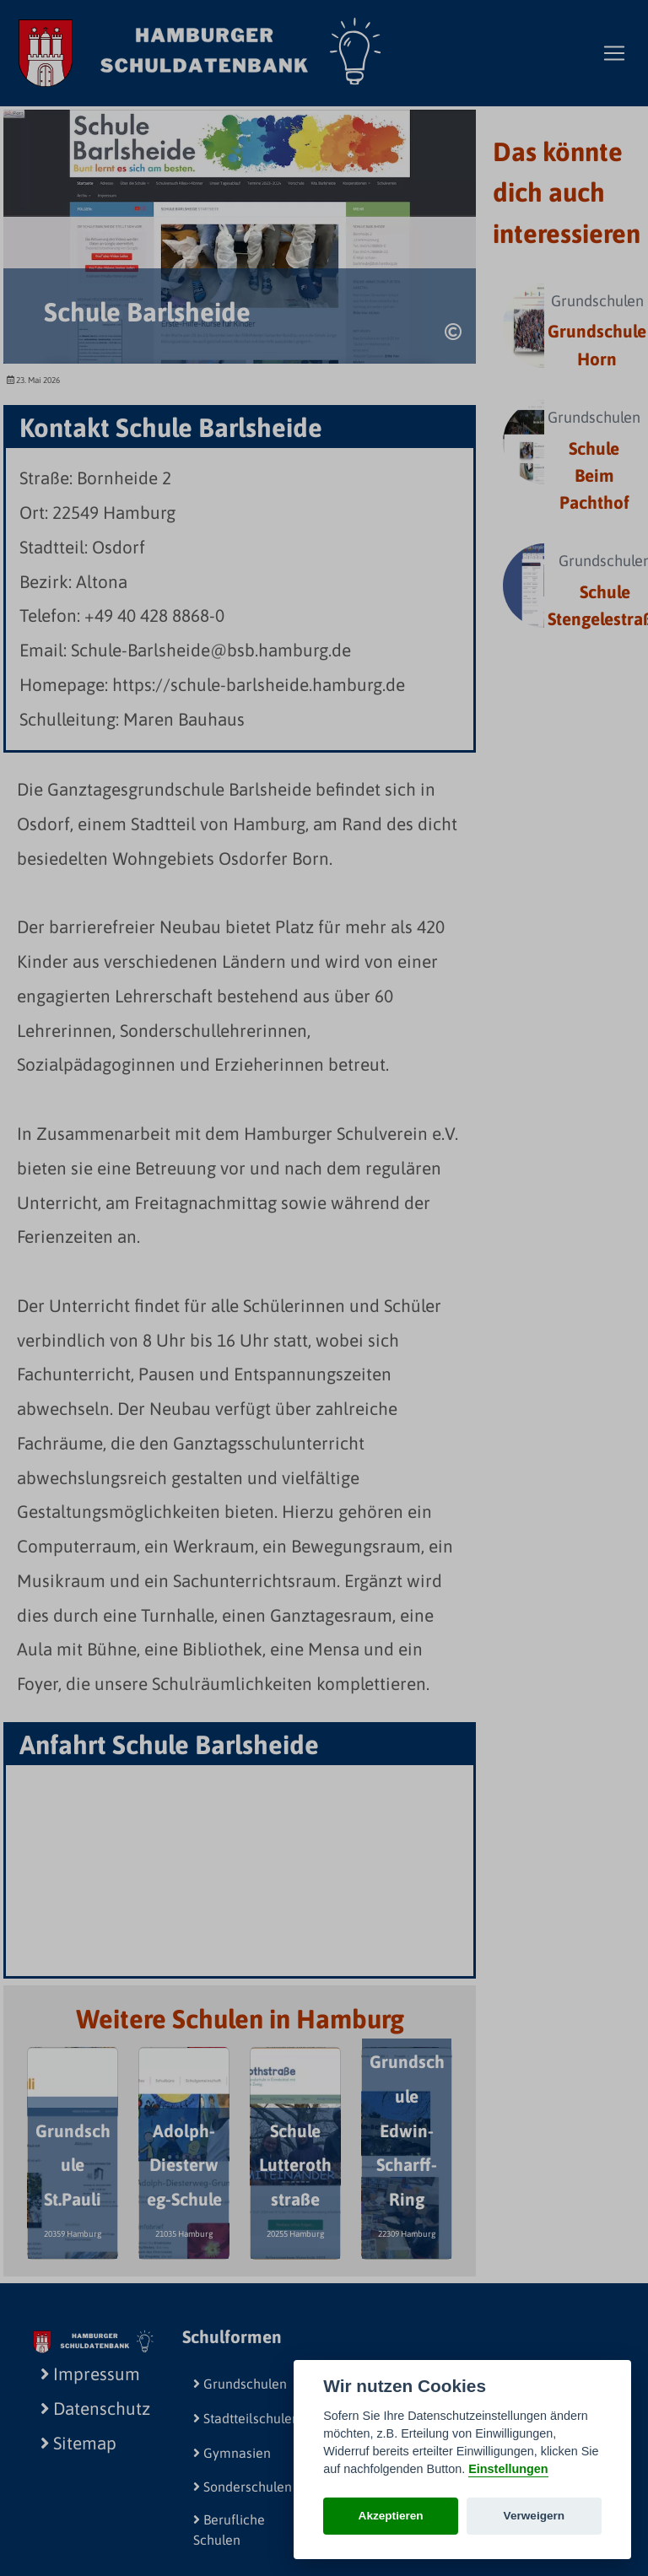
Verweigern (534, 2515)
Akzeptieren (391, 2515)
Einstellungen (508, 2469)
